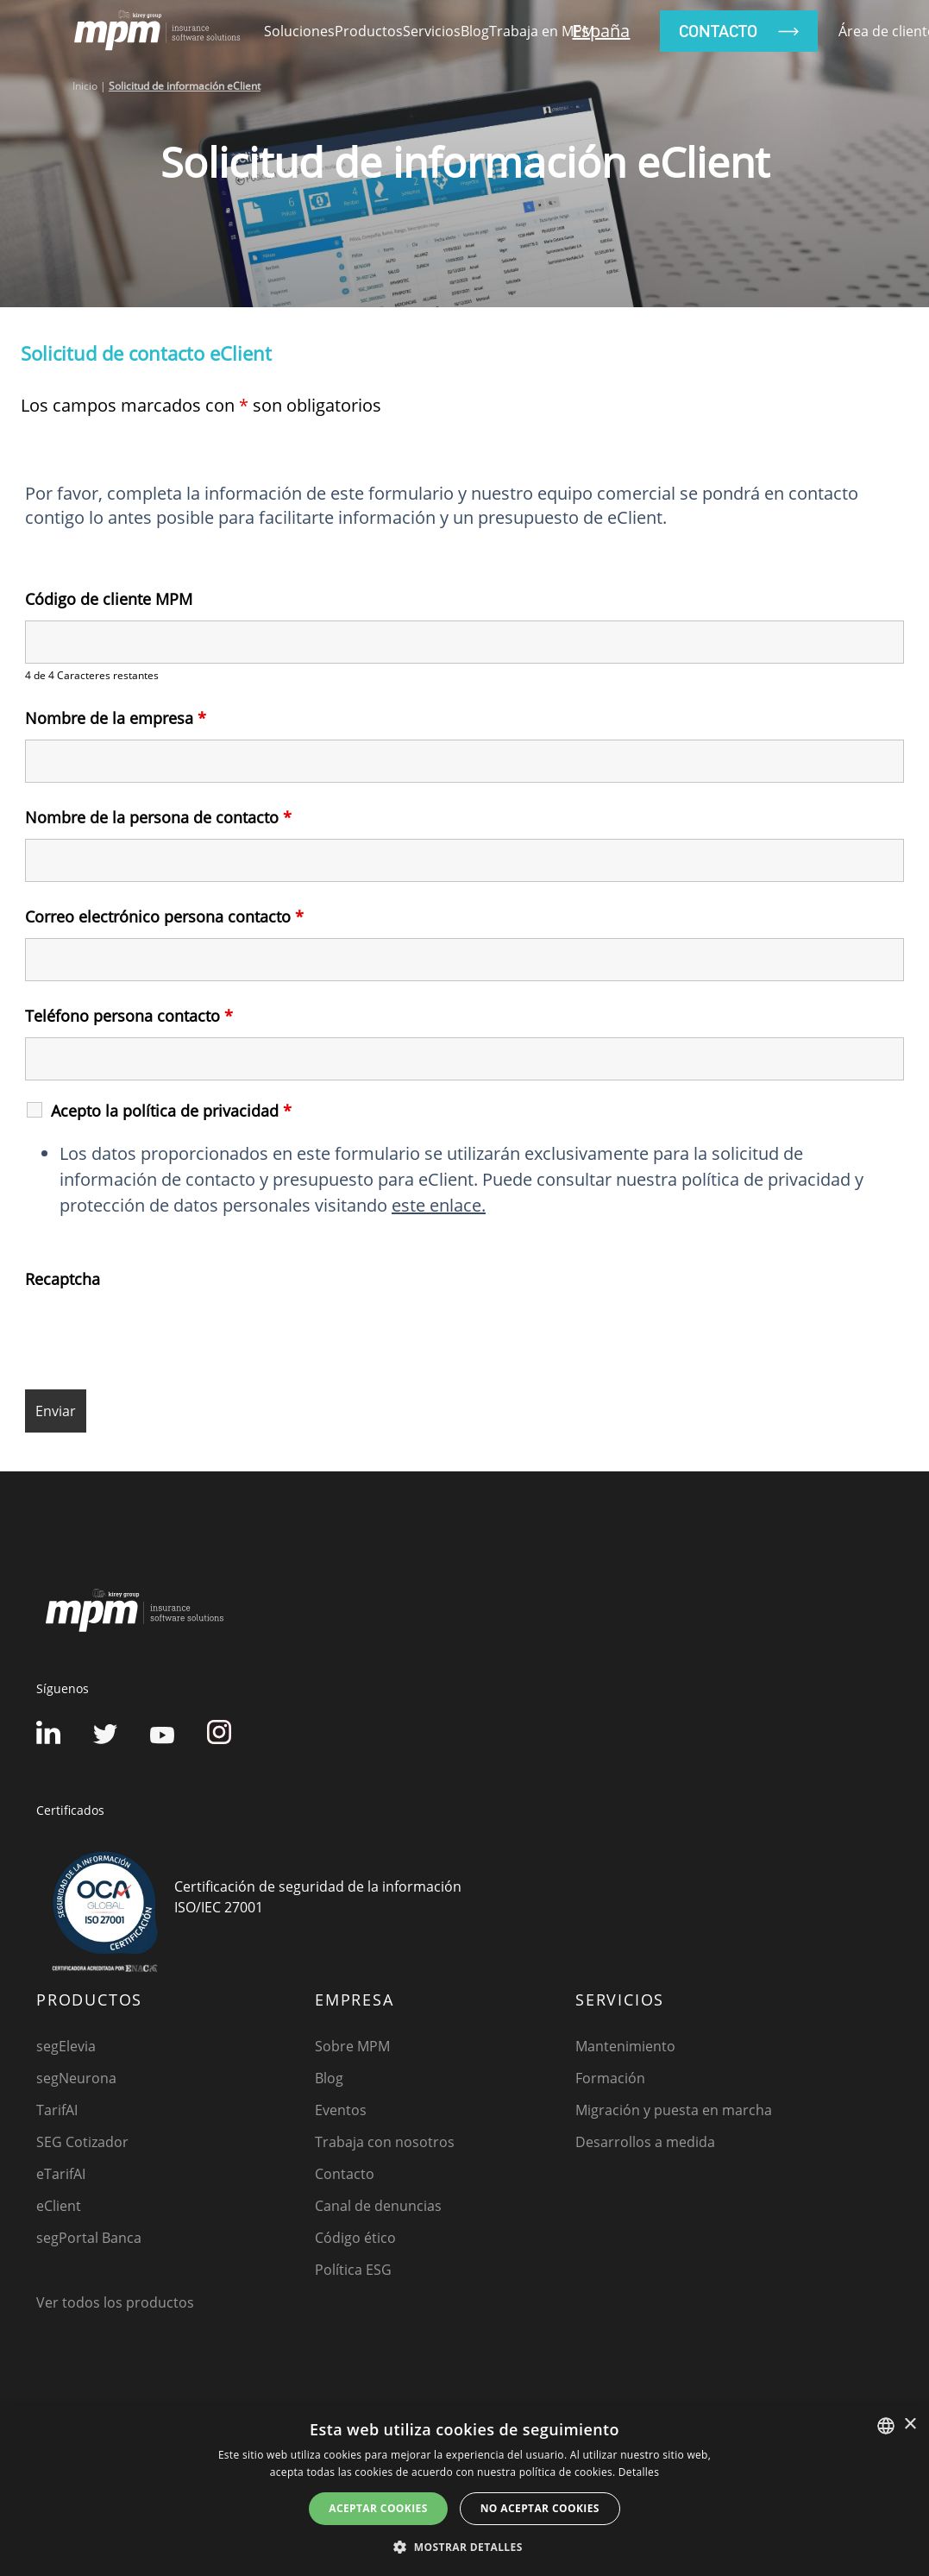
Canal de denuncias (378, 2205)
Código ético (355, 2237)
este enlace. (439, 1205)
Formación (610, 2078)
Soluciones (299, 31)
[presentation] (156, 1334)
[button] (464, 2546)
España (601, 30)
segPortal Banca (88, 2237)
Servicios (432, 31)
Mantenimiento (625, 2046)
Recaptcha (62, 1279)
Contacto (344, 2173)
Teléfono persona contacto (129, 1015)
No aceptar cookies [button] (539, 2508)
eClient (58, 2205)
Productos (369, 31)
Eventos (341, 2109)
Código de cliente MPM (108, 599)
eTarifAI (60, 2173)
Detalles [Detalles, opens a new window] (638, 2472)
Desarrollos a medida (645, 2141)
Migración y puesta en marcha (673, 2109)
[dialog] (464, 2490)
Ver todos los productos (115, 2302)
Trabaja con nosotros (385, 2141)
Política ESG (353, 2269)
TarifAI (57, 2109)
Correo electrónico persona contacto (164, 916)
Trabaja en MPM (541, 31)
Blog (475, 31)
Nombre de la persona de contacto (158, 817)
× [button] (909, 2424)
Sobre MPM (352, 2046)
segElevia (66, 2046)
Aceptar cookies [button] (378, 2508)
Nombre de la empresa (115, 718)
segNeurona (76, 2078)
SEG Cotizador (82, 2141)
